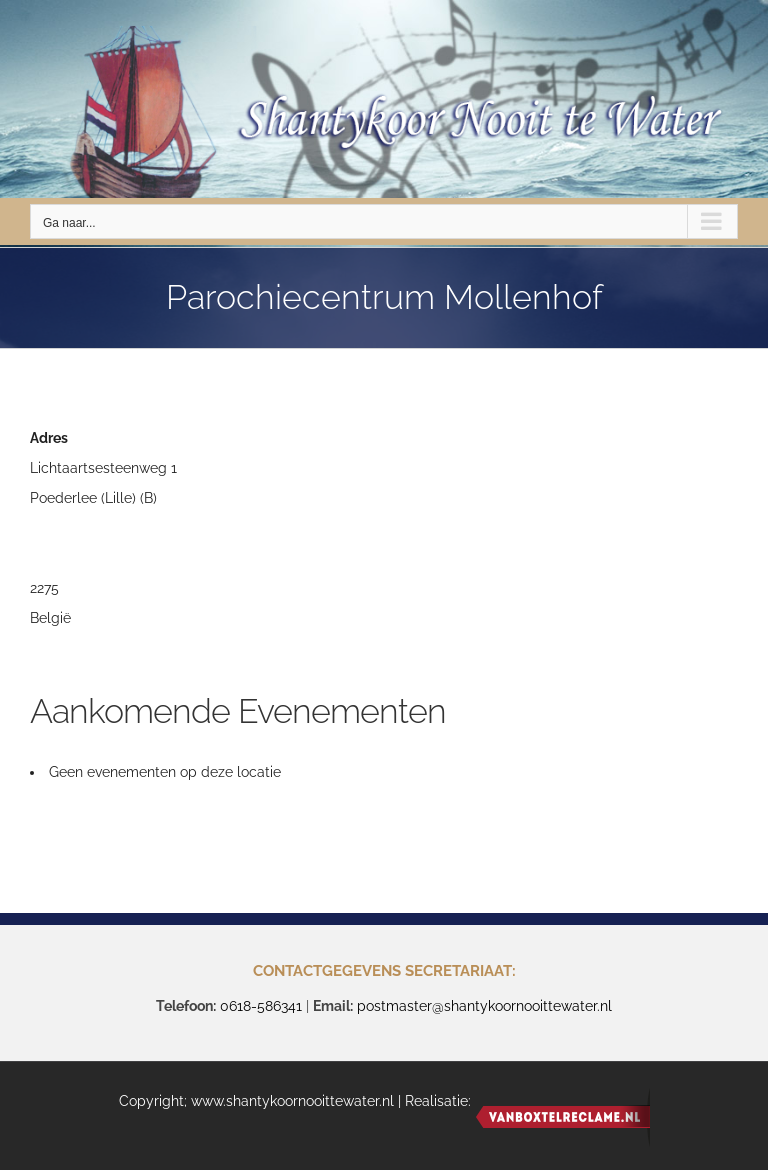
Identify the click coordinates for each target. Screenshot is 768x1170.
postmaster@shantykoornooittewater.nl (484, 1006)
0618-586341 (261, 1006)
